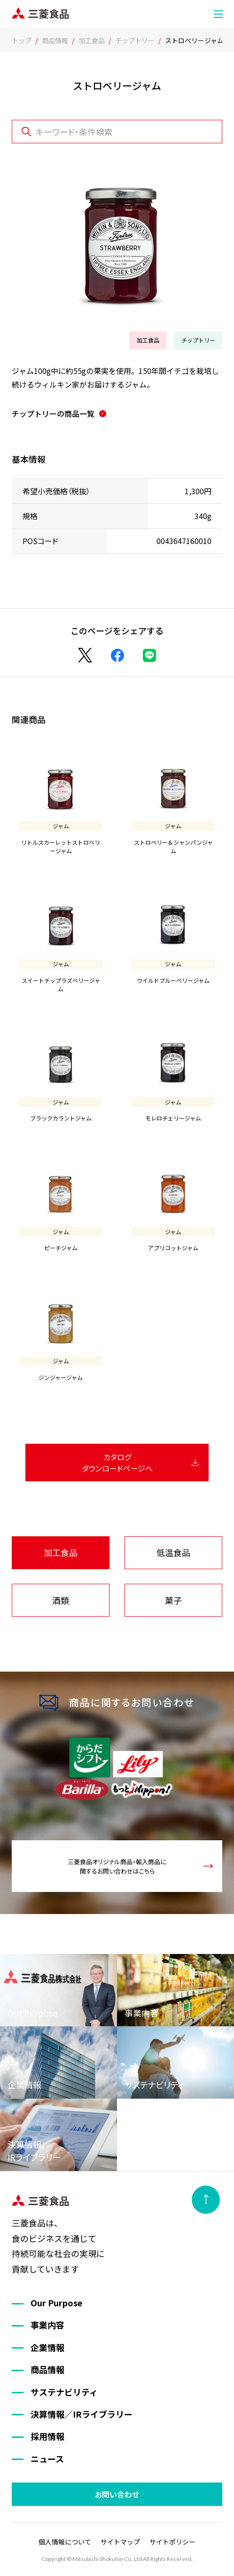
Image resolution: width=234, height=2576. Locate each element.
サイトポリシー (172, 2541)
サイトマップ (120, 2541)
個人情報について (65, 2541)
